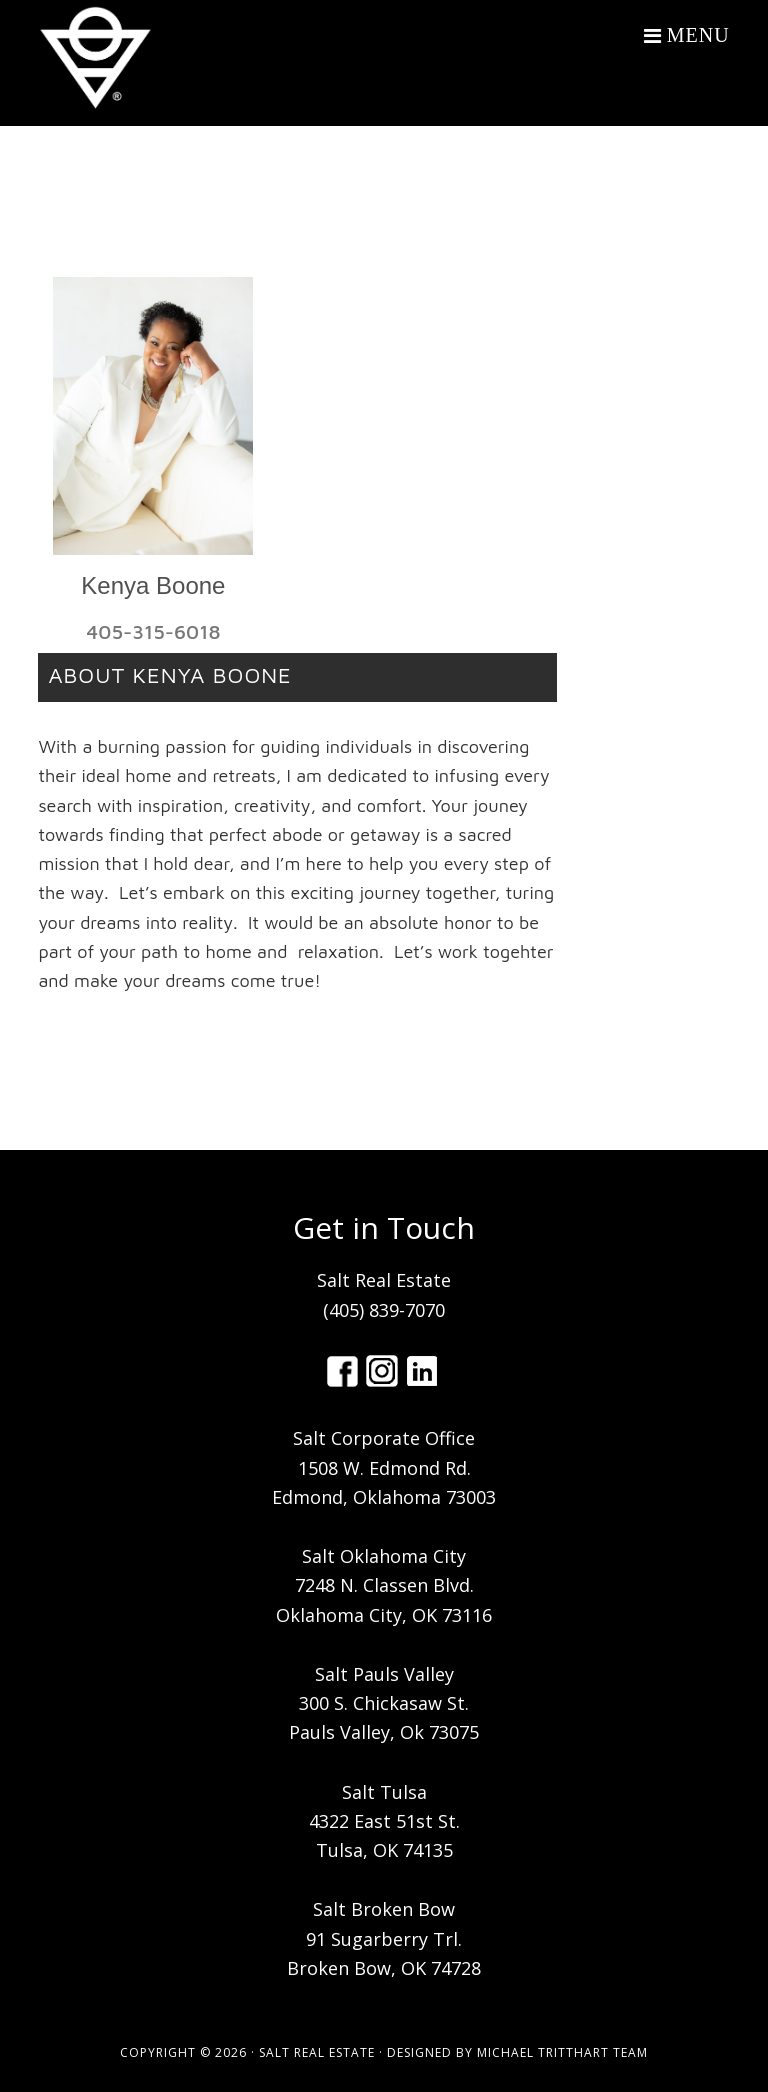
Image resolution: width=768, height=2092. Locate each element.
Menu (698, 35)
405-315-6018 (153, 631)
